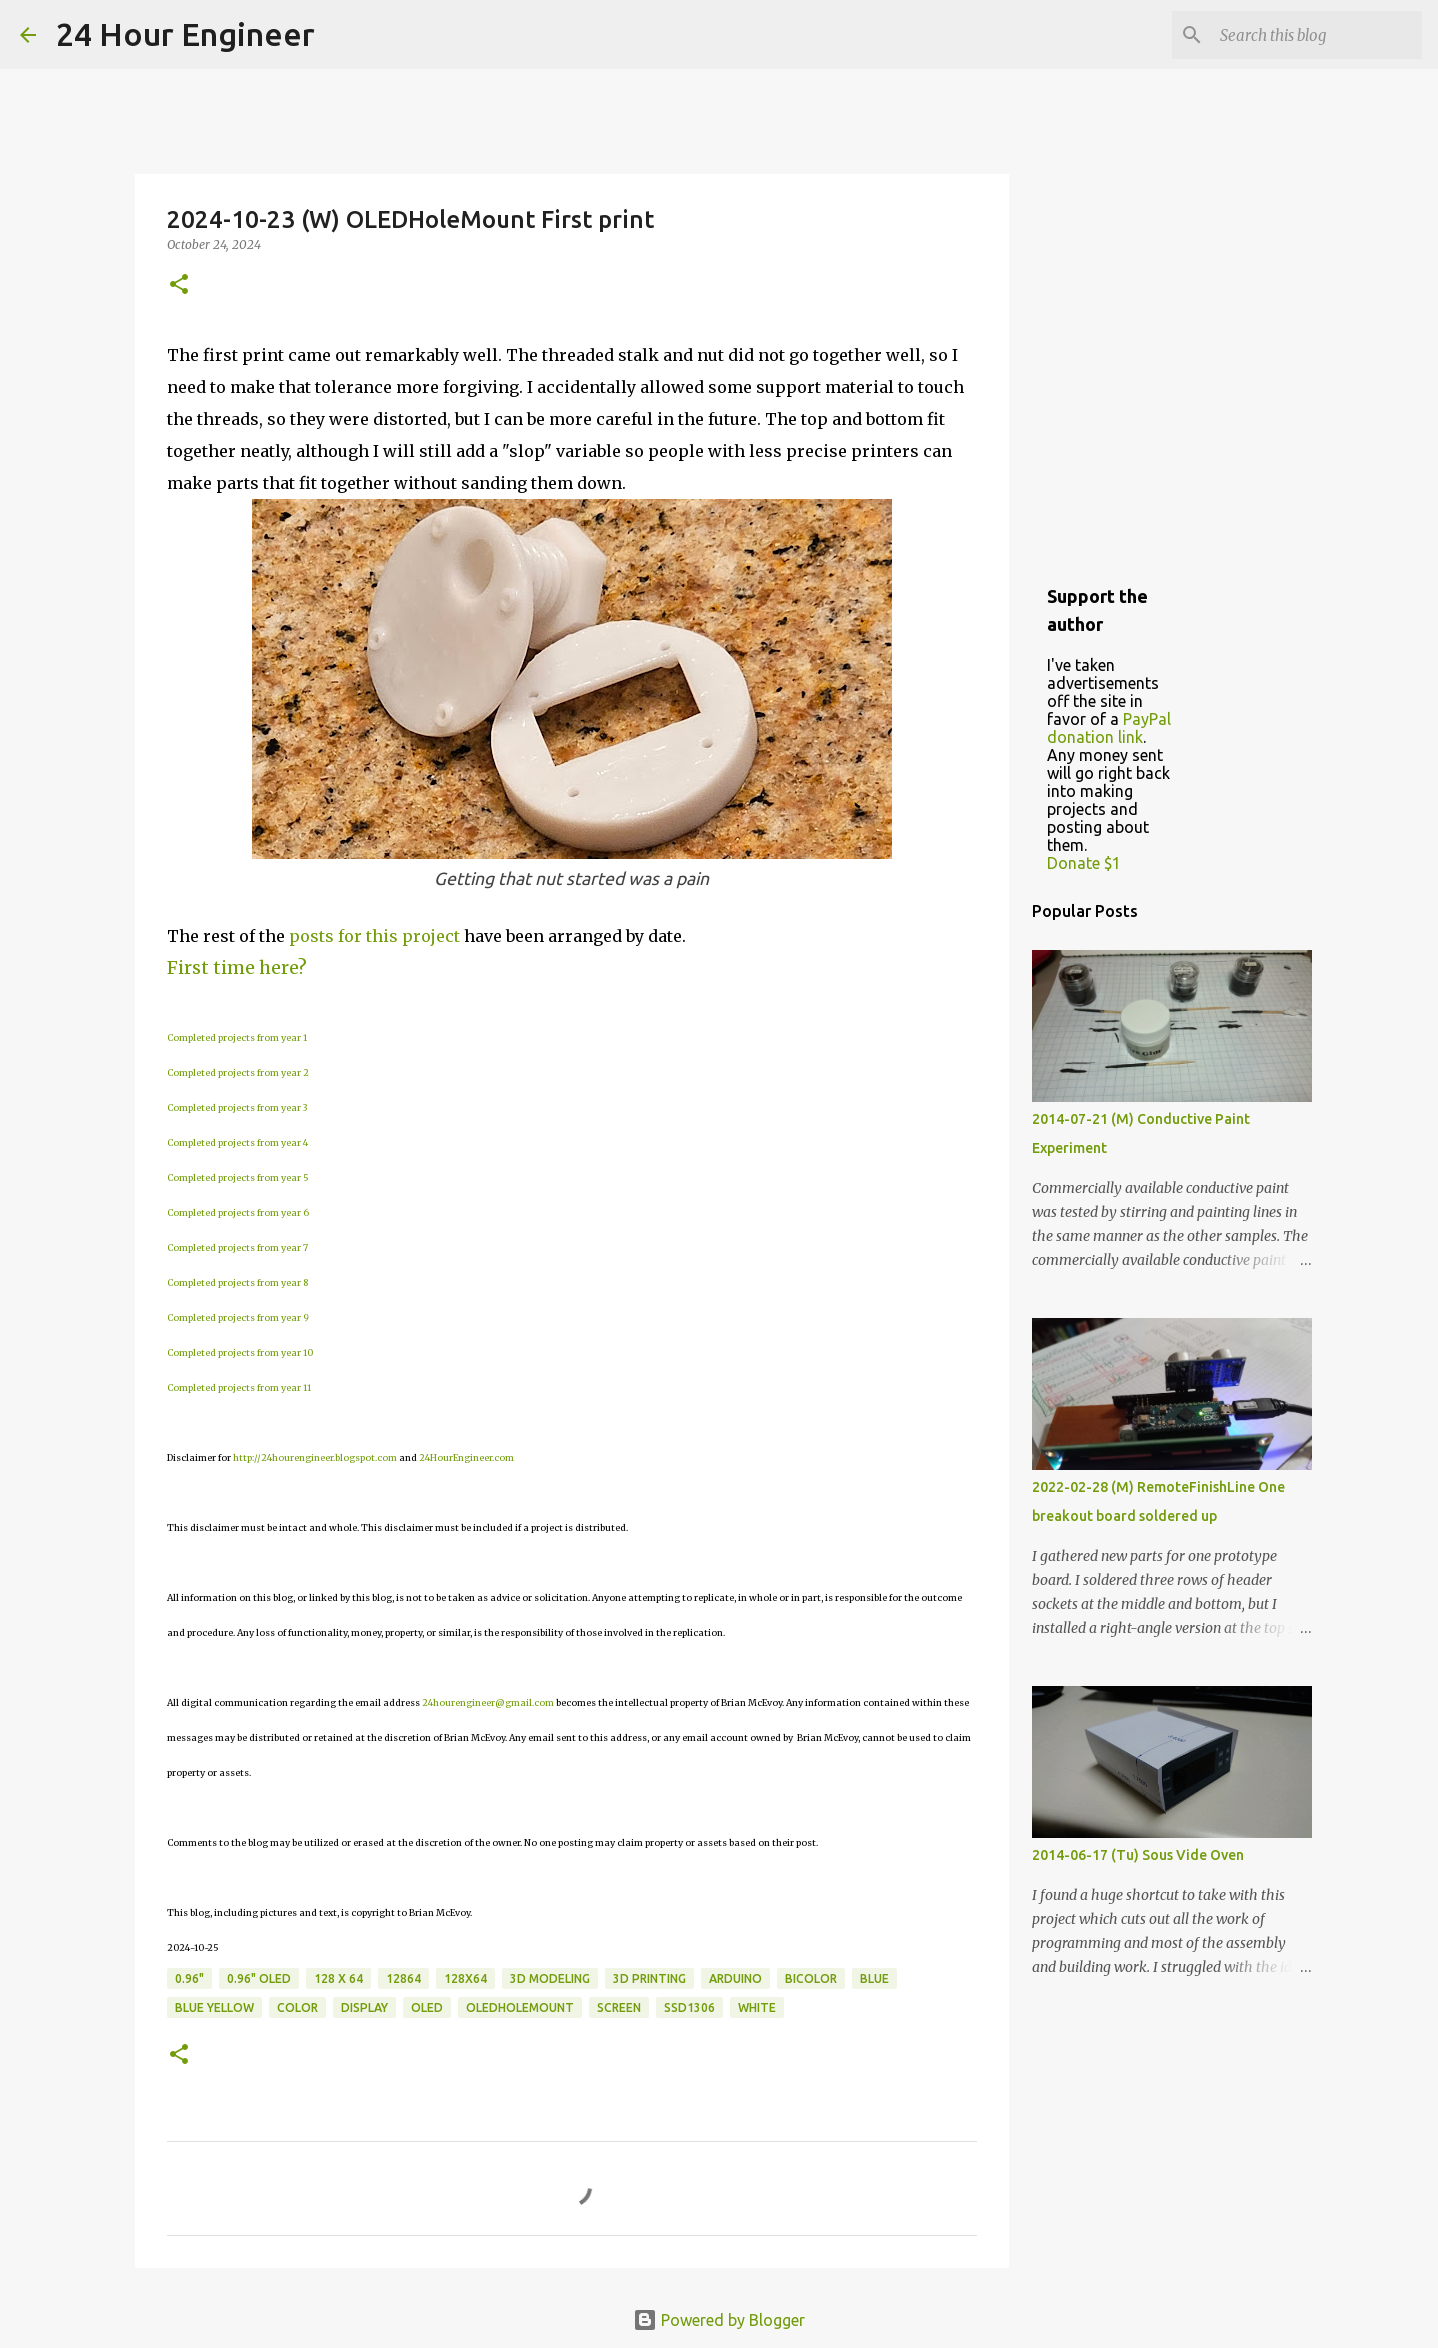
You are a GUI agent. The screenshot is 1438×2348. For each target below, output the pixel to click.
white (757, 2007)
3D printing (649, 1978)
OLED (427, 2007)
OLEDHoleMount (520, 2007)
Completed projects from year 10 (240, 1352)
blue (874, 1978)
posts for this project (374, 936)
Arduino (735, 1978)
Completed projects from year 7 (237, 1247)
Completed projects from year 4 (237, 1142)
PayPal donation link (1109, 728)
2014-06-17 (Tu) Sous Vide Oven (1138, 1855)
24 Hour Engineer (185, 34)
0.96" (189, 1978)
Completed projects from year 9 (238, 1317)
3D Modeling (550, 1978)
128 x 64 (338, 1978)
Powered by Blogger (719, 2320)
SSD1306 (689, 2007)
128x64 (465, 1978)
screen (619, 2007)
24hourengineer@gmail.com (488, 1702)
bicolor (811, 1978)
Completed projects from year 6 (238, 1212)
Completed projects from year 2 (238, 1072)
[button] (179, 285)
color (297, 2007)
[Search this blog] (1317, 35)
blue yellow (214, 2007)
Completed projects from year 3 (237, 1107)
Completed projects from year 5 (238, 1177)
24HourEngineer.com (466, 1457)
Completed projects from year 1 (237, 1037)
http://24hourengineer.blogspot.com (315, 1457)
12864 (403, 1978)
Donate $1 (1084, 863)
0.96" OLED (259, 1978)
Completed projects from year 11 (239, 1387)
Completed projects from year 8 (237, 1282)
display (364, 2007)
